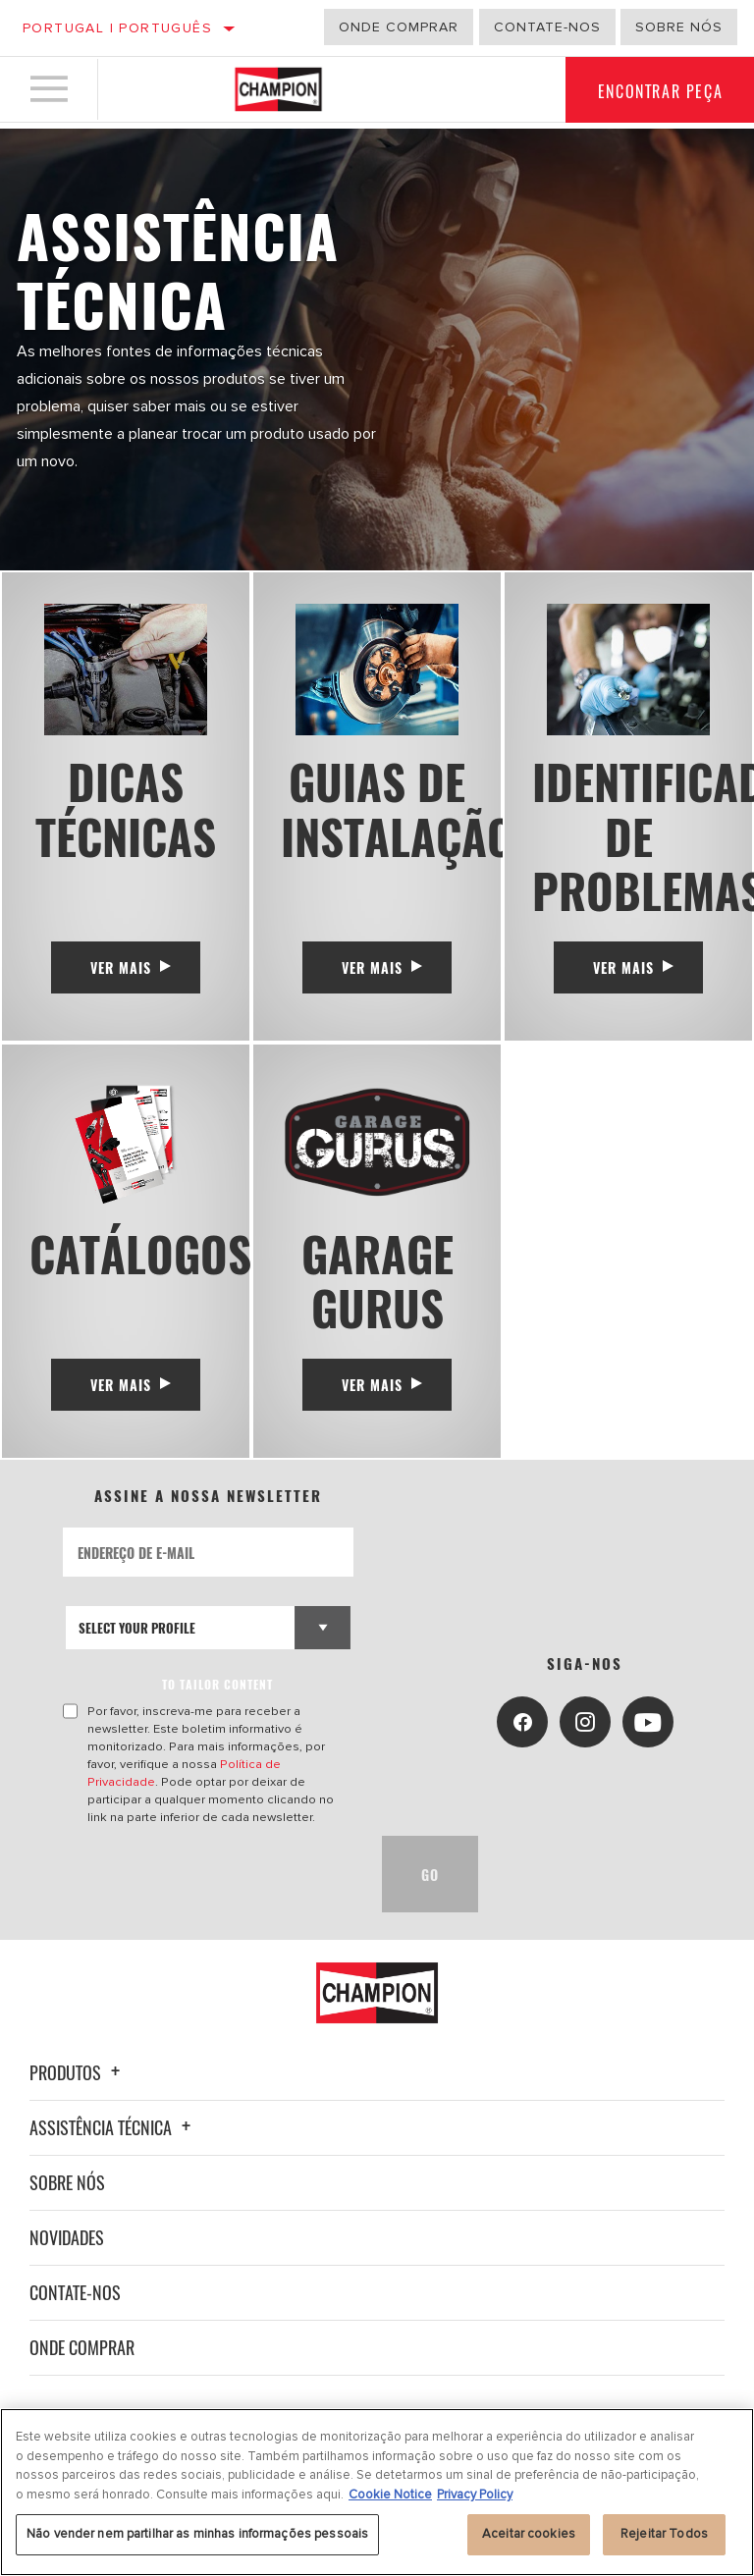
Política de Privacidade (286, 1787)
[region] (377, 2492)
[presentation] (212, 1896)
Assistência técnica (112, 2150)
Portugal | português (117, 28)
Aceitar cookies (528, 2534)
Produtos (77, 2095)
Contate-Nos (547, 27)
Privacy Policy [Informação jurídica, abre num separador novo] (474, 2494)
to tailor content (219, 1706)
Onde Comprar (82, 2370)
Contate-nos (75, 2315)
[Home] (278, 92)
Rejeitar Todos (664, 2534)
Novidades (66, 2260)
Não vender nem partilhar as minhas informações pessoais (197, 2534)
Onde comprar (398, 27)
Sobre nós (679, 27)
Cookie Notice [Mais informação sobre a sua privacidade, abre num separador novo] (390, 2494)
